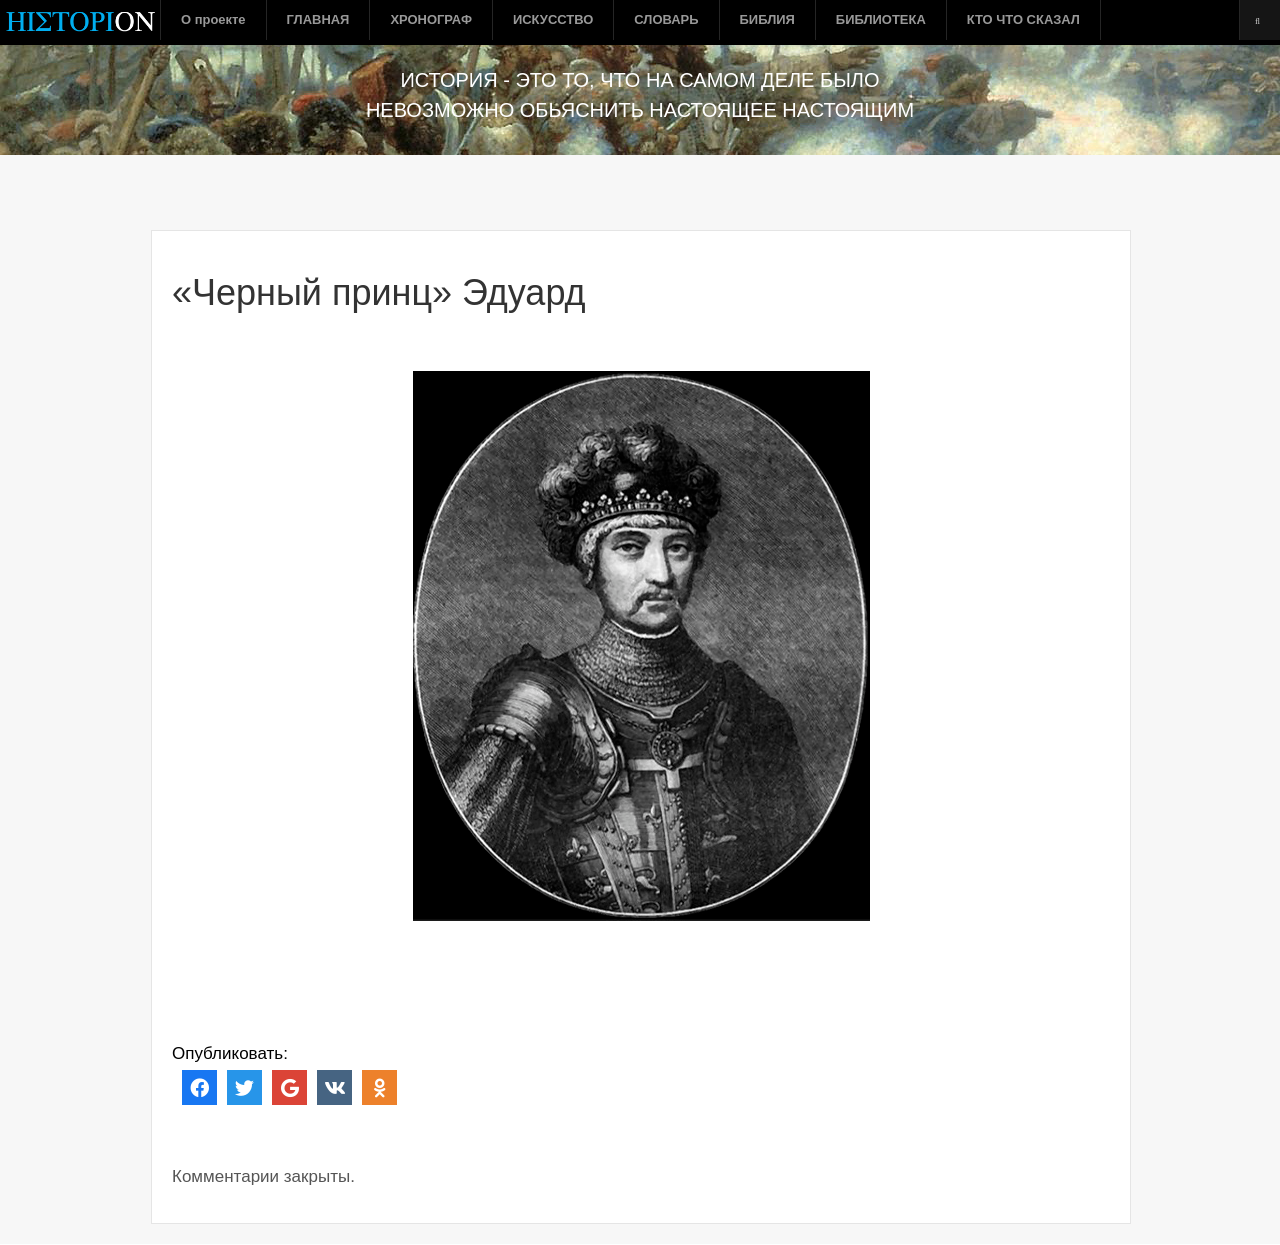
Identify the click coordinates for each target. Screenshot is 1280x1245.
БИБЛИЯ (767, 19)
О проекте (213, 19)
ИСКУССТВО (553, 19)
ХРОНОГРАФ (431, 19)
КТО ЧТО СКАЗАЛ (1023, 19)
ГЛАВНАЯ (318, 19)
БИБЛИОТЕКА (881, 19)
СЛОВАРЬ (666, 19)
